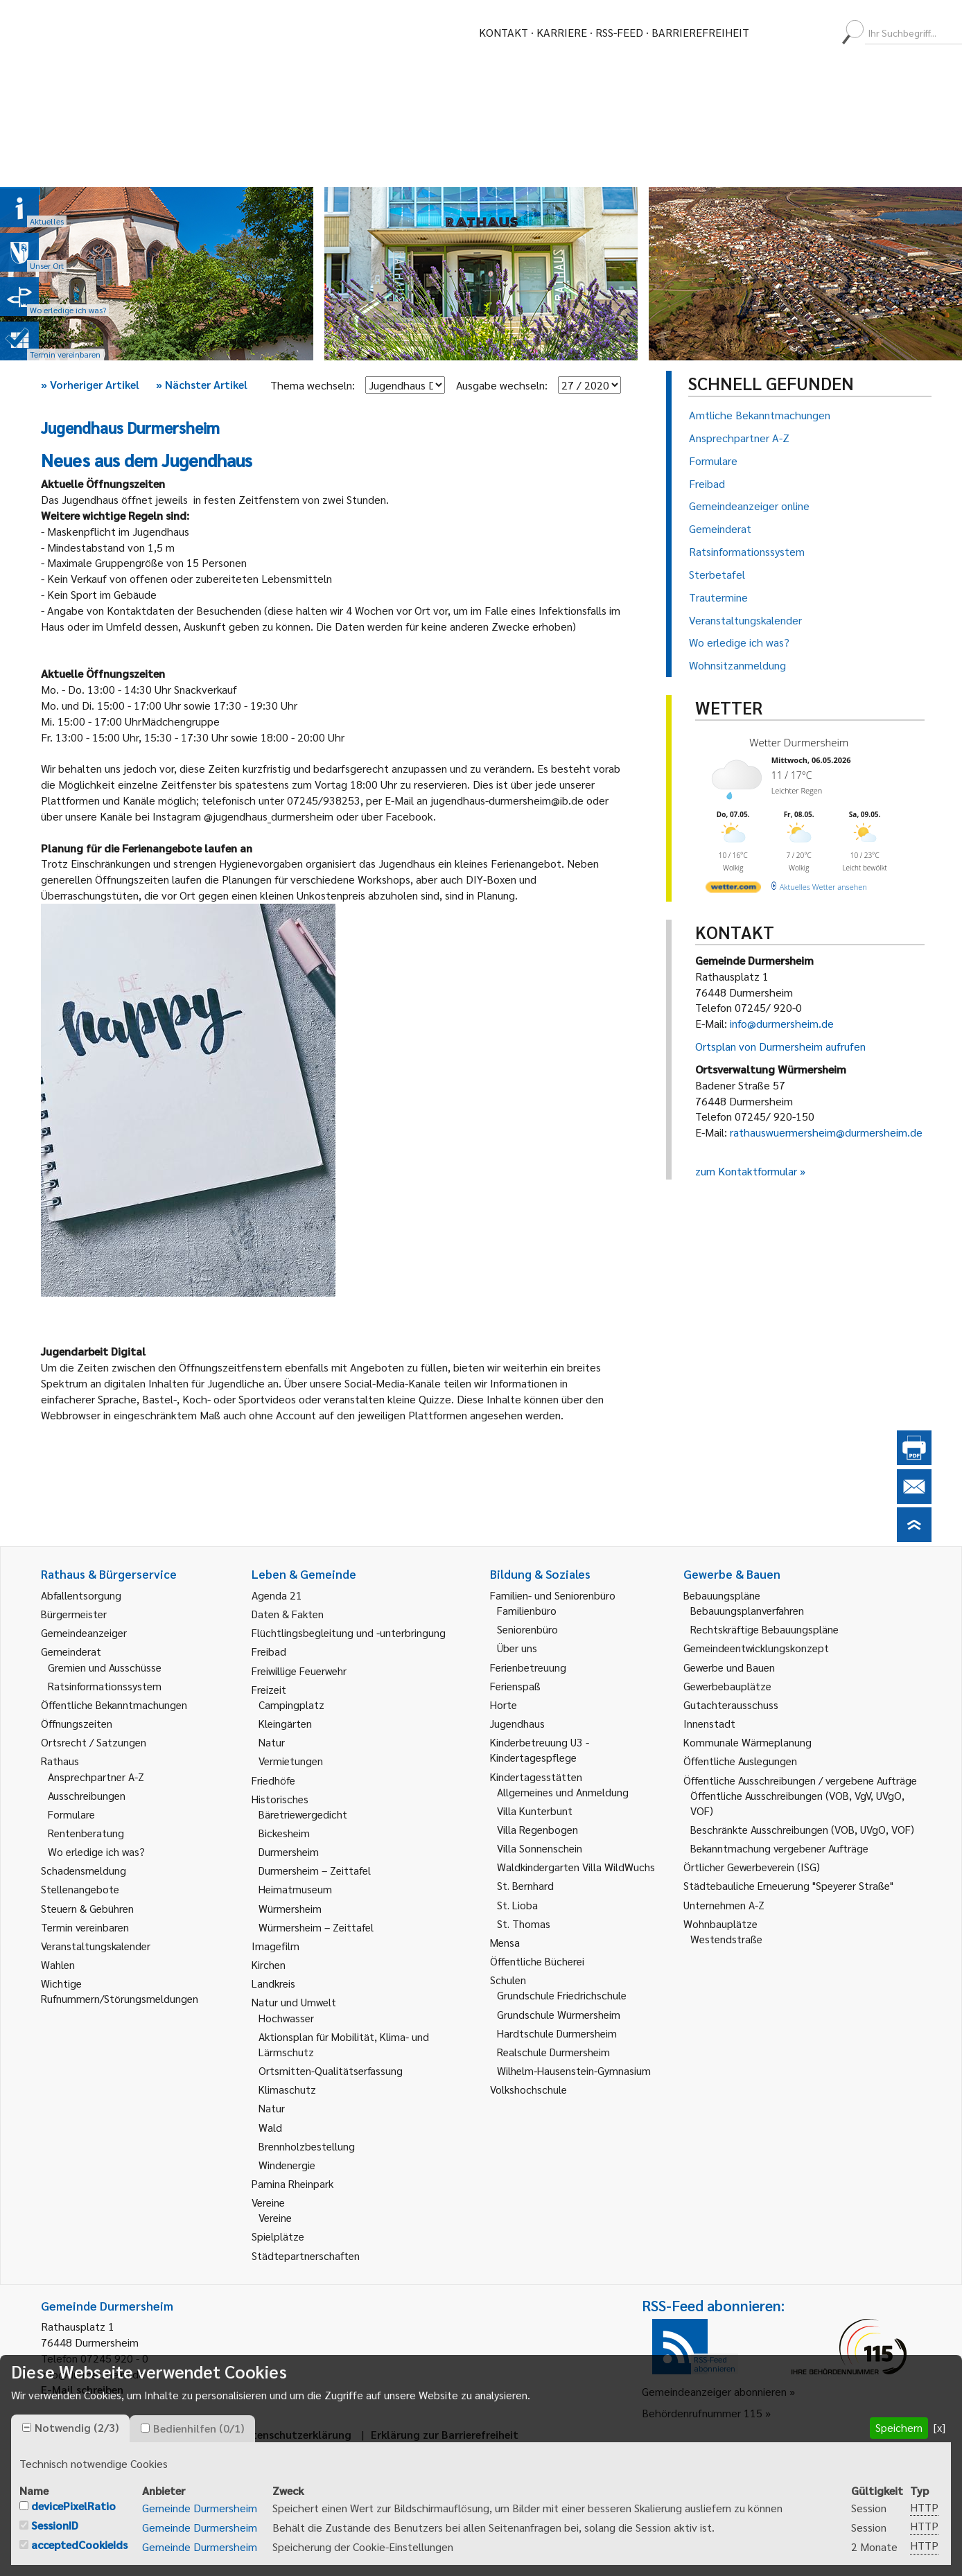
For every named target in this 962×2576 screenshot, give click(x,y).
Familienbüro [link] (527, 1610)
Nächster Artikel (201, 384)
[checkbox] (26, 2427)
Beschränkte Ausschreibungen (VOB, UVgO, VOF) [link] (802, 1829)
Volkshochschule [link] (528, 2089)
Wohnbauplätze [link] (720, 1923)
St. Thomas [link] (523, 1923)
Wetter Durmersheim (798, 742)
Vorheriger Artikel (90, 384)
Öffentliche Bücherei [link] (537, 1961)
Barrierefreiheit (700, 32)
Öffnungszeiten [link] (76, 1723)
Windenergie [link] (287, 2164)
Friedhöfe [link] (273, 1780)
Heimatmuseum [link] (295, 1889)
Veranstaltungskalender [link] (95, 1945)
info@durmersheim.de (782, 1023)
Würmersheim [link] (290, 1908)
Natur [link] (272, 1742)
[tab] (70, 2428)
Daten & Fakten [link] (288, 1613)
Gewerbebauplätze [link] (727, 1686)
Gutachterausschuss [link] (730, 1704)
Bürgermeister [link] (74, 1613)
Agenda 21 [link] (277, 1595)
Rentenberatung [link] (86, 1832)
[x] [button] (939, 2427)
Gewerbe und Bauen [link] (729, 1667)
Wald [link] (270, 2127)
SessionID (54, 2525)
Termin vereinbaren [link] (85, 1927)
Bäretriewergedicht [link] (303, 1814)
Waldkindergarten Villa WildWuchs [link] (576, 1866)
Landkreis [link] (273, 1983)
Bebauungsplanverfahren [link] (747, 1610)
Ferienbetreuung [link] (528, 1667)
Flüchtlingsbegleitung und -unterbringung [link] (349, 1632)
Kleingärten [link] (285, 1723)
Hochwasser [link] (286, 2017)
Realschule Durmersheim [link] (553, 2051)
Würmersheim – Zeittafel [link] (316, 1927)
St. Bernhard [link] (525, 1885)
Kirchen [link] (269, 1964)
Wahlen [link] (58, 1964)
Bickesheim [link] (284, 1832)
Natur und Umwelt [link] (294, 2002)
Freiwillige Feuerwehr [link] (299, 1670)
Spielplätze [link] (278, 2236)
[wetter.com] (733, 889)
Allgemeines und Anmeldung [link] (563, 1792)
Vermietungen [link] (291, 1760)
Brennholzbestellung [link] (307, 2146)
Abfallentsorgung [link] (81, 1595)
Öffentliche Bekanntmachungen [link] (114, 1704)
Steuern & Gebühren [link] (87, 1908)
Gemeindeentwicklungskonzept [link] (756, 1647)
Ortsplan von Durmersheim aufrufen (780, 1046)
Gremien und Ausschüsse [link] (104, 1667)
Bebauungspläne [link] (721, 1595)
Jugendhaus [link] (517, 1723)
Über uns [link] (517, 1647)
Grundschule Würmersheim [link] (558, 2014)
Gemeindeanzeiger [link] (84, 1632)
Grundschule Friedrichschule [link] (562, 1995)
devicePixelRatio (73, 2505)
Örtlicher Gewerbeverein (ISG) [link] (751, 1866)
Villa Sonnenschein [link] (539, 1848)
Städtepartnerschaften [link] (306, 2255)
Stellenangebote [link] (80, 1889)
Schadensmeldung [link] (83, 1870)
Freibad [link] (269, 1651)
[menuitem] (772, 32)
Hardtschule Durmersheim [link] (557, 2033)
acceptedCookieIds (79, 2544)
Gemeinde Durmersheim (199, 2507)
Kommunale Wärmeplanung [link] (747, 1742)
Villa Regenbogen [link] (537, 1829)
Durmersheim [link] (289, 1851)
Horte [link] (503, 1704)
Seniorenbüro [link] (527, 1629)
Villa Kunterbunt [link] (534, 1810)
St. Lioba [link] (517, 1905)
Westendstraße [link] (726, 1938)
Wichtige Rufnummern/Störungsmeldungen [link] (119, 1991)
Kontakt (503, 32)
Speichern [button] (898, 2427)
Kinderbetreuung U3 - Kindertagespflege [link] (539, 1749)
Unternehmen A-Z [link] (723, 1905)
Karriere (561, 32)
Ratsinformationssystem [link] (104, 1686)
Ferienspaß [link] (515, 1686)
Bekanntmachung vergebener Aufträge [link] (779, 1848)
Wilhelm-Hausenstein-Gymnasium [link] (574, 2070)
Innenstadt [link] (709, 1723)
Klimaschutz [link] (287, 2089)
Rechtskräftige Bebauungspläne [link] (764, 1629)
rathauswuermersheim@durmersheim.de (826, 1132)
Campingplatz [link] (291, 1704)
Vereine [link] (275, 2217)
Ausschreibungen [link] (86, 1795)
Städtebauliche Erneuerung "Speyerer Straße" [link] (788, 1885)
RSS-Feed (619, 32)
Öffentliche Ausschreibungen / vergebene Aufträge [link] (800, 1780)
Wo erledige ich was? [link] (96, 1851)
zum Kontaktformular (746, 1171)
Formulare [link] (71, 1814)
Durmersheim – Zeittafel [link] (315, 1870)
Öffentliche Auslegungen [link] (740, 1760)
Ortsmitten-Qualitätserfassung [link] (331, 2070)
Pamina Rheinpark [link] (292, 2183)
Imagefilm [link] (275, 1945)
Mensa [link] (505, 1942)
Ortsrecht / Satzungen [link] (93, 1742)
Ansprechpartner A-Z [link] (96, 1776)
